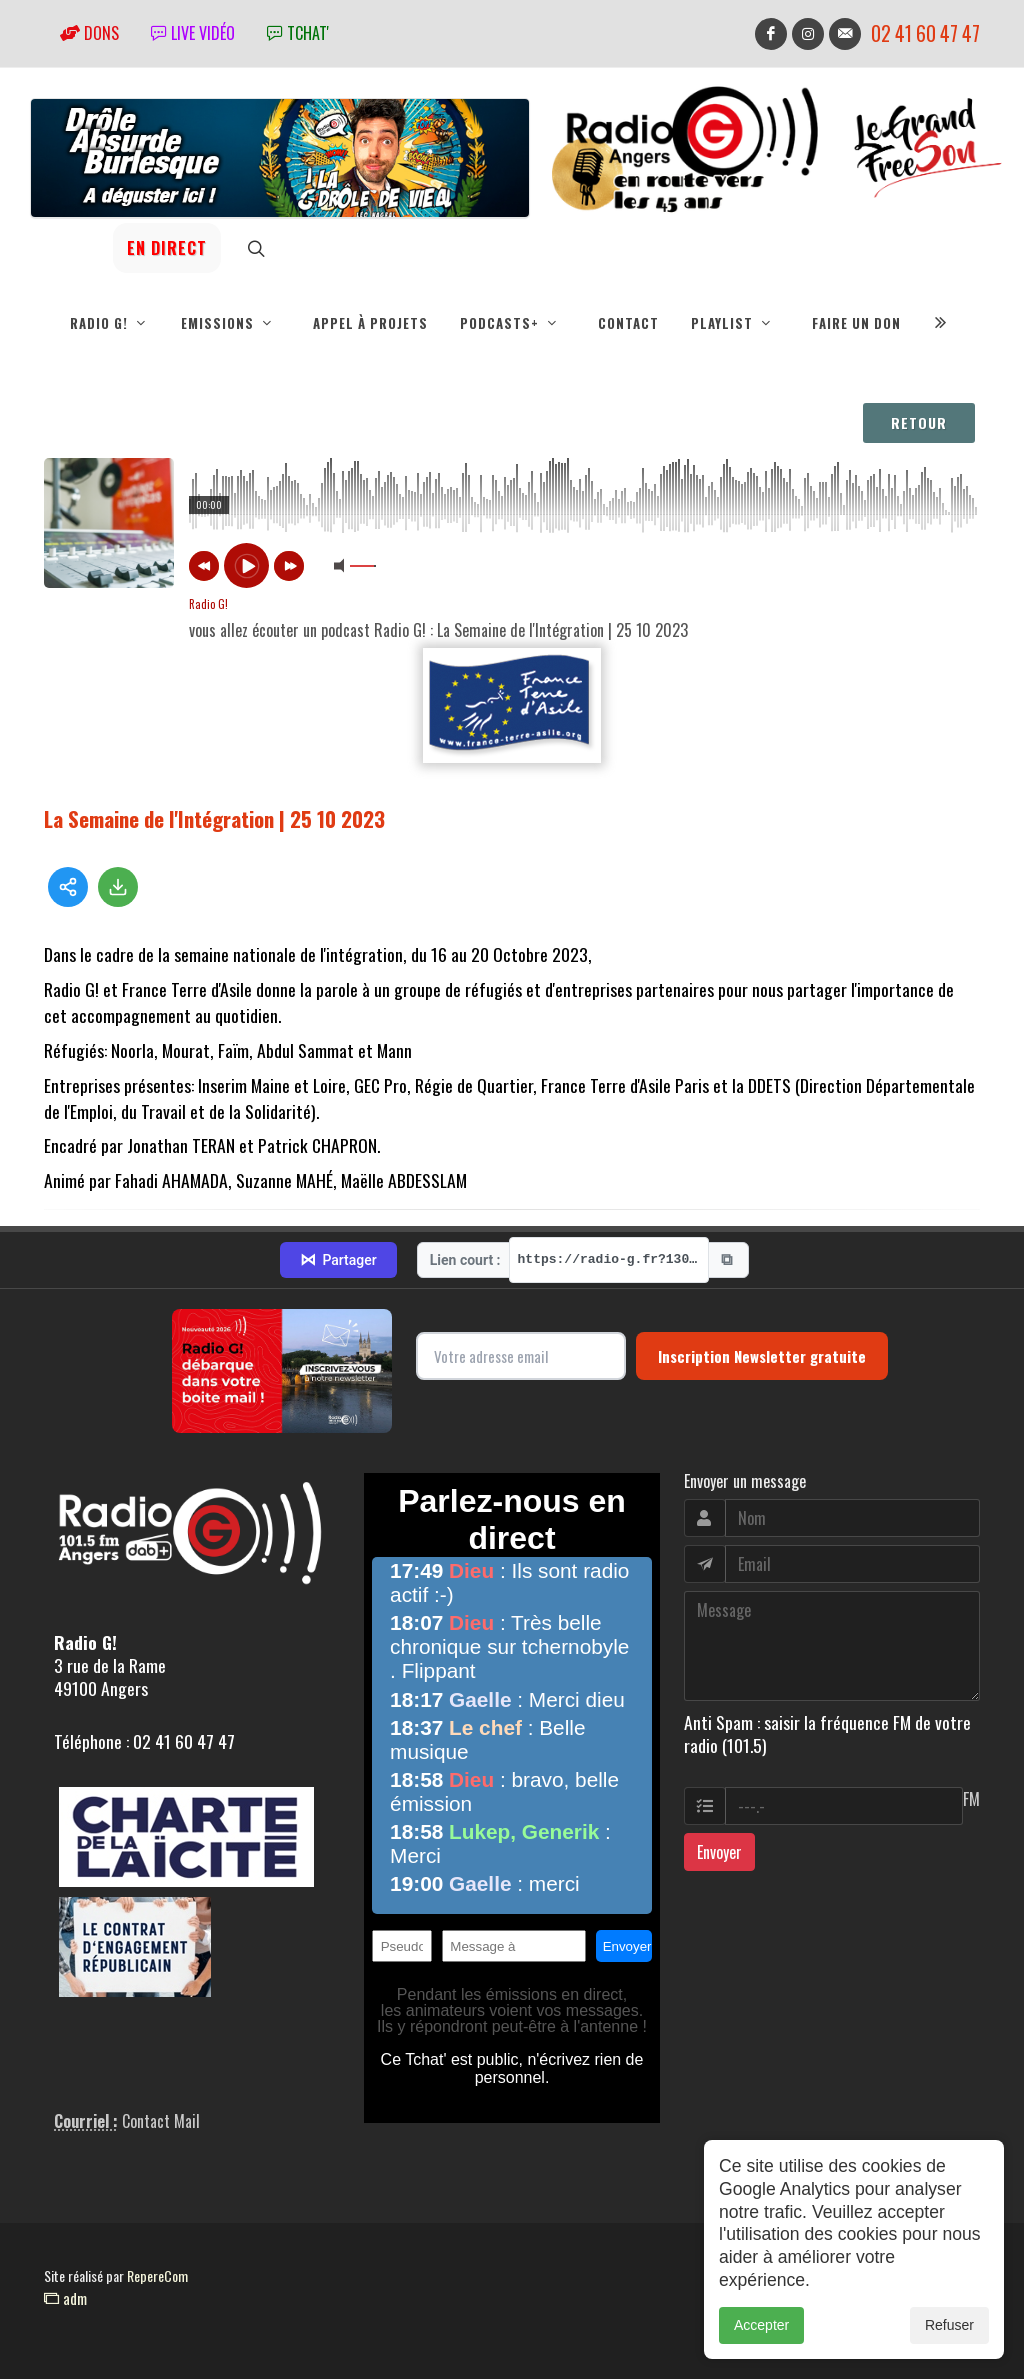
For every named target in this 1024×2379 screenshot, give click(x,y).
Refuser (949, 2325)
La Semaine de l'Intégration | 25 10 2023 (214, 818)
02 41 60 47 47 (925, 33)
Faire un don (856, 323)
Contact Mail (161, 2121)
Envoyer (719, 1852)
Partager (338, 1260)
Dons (89, 33)
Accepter (761, 2325)
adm (65, 2298)
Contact (628, 323)
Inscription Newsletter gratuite (762, 1356)
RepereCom (157, 2275)
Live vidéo (193, 33)
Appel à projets (370, 323)
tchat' (298, 33)
